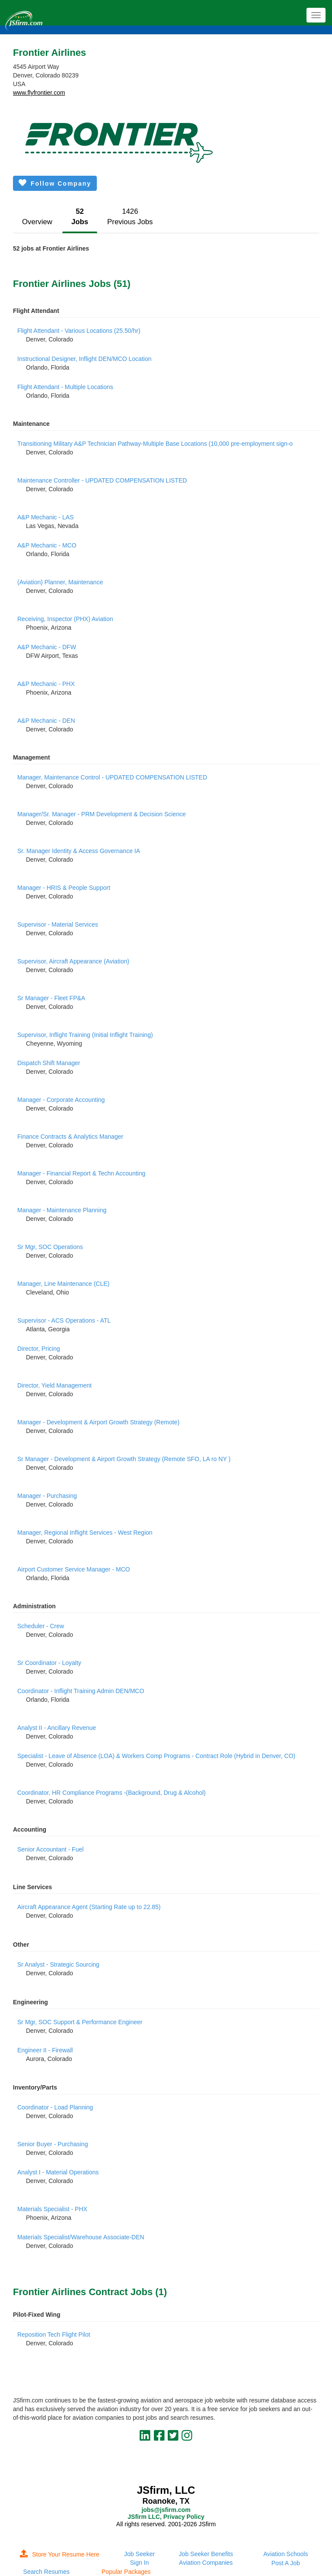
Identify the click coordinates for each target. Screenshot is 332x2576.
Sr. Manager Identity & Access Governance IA (78, 850)
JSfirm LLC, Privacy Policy (166, 2516)
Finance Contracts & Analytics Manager (70, 1136)
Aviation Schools (285, 2553)
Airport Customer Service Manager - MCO (73, 1569)
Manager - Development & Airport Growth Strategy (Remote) (98, 1422)
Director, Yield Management (54, 1385)
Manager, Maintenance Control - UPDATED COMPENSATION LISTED (112, 777)
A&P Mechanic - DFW (46, 647)
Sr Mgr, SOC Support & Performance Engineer (79, 2022)
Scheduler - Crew (40, 1626)
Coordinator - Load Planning (55, 2107)
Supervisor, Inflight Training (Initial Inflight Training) (85, 1034)
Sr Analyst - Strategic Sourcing (58, 1964)
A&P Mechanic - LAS (45, 517)
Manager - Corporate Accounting (61, 1099)
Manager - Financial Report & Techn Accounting (81, 1173)
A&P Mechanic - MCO (47, 545)
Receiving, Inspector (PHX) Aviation (65, 618)
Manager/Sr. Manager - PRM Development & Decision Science (101, 814)
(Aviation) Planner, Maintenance (60, 582)
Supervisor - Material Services (57, 924)
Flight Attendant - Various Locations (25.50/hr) (78, 330)
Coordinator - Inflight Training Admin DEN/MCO (80, 1690)
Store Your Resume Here (59, 2554)
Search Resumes (46, 2571)
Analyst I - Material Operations (58, 2172)
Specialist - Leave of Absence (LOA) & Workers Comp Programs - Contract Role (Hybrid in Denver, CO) (156, 1755)
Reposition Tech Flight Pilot (53, 2334)
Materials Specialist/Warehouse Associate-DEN (80, 2237)
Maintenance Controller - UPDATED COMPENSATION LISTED (102, 480)
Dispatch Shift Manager (48, 1062)
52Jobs (79, 216)
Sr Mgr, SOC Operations (50, 1246)
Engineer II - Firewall (45, 2050)
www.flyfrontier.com (39, 92)
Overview (37, 222)
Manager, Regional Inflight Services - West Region (85, 1532)
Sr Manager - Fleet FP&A (51, 998)
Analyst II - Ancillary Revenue (56, 1727)
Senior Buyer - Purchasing (52, 2144)
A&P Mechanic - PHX (46, 683)
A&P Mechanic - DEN (46, 720)
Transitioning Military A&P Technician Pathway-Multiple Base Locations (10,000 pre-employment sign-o (155, 443)
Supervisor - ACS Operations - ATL (64, 1320)
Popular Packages (126, 2571)
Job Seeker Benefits (206, 2553)
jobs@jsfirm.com (165, 2509)
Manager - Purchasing (47, 1495)
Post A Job (285, 2563)
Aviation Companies (206, 2562)
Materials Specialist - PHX (52, 2209)
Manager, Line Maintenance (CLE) (63, 1283)
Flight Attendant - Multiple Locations (65, 386)
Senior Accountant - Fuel (50, 1849)
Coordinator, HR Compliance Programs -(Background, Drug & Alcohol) (111, 1792)
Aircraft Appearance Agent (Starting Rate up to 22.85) (89, 1906)
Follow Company (55, 183)
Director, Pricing (38, 1348)
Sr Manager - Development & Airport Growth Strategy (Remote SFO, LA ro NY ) (123, 1458)
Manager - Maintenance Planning (61, 1210)
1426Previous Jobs (130, 216)
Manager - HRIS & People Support (63, 887)
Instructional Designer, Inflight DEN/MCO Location (84, 358)
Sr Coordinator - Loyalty (49, 1662)
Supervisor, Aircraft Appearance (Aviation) (73, 961)
